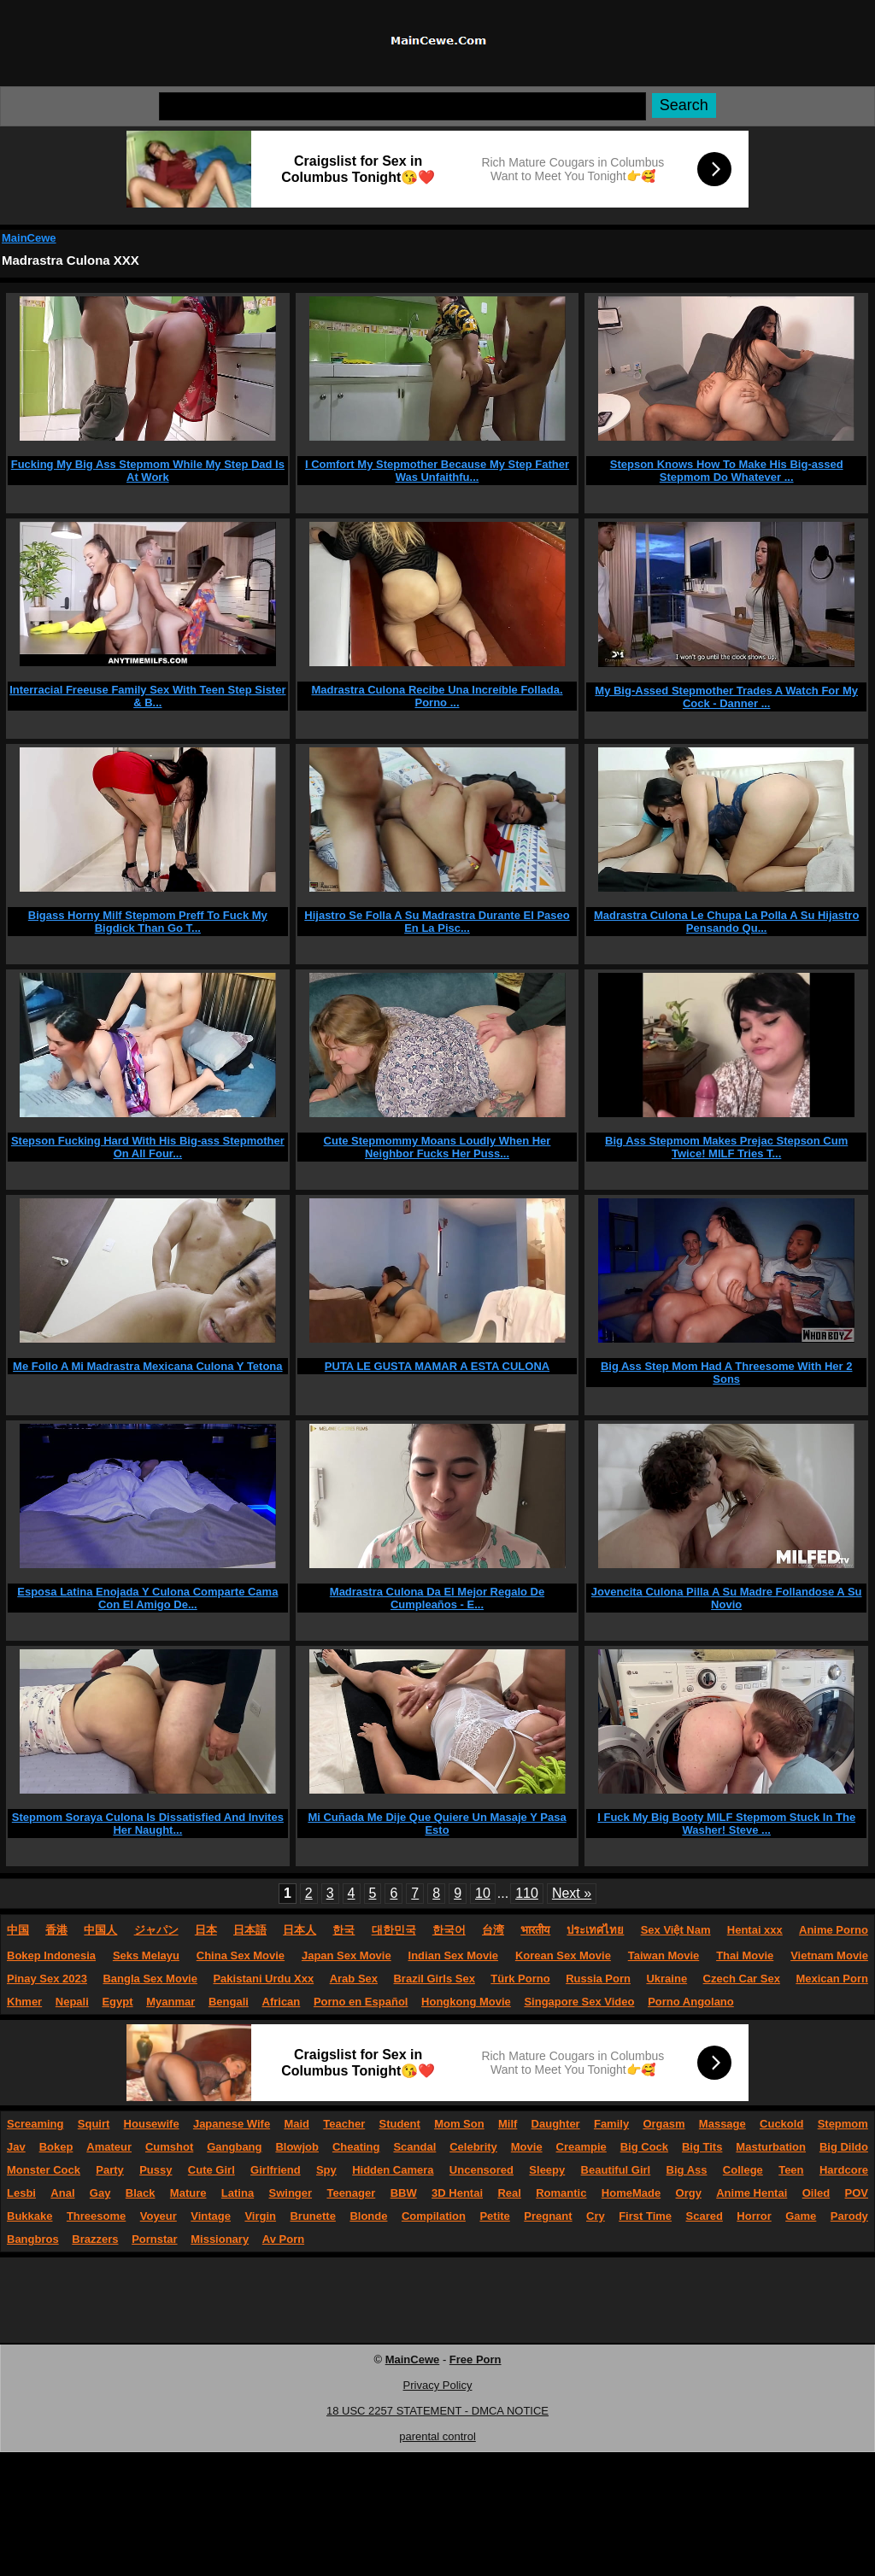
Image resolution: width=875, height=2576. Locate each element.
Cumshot (169, 2146)
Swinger (291, 2193)
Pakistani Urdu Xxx (263, 1978)
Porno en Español (361, 2001)
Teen (790, 2169)
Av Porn (283, 2239)
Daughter (555, 2123)
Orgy (689, 2193)
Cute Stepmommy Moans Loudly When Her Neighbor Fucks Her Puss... (437, 1147)
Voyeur (158, 2216)
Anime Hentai (751, 2193)
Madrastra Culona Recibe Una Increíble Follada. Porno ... (436, 696)
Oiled (816, 2193)
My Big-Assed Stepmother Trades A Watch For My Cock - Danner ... (726, 697)
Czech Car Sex (741, 1978)
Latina (237, 2193)
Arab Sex (354, 1978)
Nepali (72, 2001)
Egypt (117, 2001)
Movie (527, 2146)
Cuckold (781, 2123)
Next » (571, 1893)
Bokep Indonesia (51, 1955)
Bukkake (29, 2216)
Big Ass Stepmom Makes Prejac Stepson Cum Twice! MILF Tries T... (726, 1147)
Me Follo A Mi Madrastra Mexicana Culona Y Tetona (147, 1366)
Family (611, 2123)
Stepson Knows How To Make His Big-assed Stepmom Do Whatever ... (726, 470)
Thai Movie (744, 1955)
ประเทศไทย (595, 1929)
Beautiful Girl (616, 2169)
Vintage (211, 2216)
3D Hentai (457, 2193)
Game (800, 2216)
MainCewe (29, 237)
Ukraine (666, 1978)
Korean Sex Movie (563, 1955)
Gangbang (234, 2146)
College (743, 2169)
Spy (326, 2169)
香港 (56, 1929)
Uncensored (481, 2169)
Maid (296, 2123)
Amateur (109, 2146)
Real (508, 2193)
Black (141, 2193)
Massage (722, 2123)
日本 (206, 1929)
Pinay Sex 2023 (47, 1978)
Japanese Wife (231, 2123)
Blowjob (297, 2146)
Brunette (312, 2216)
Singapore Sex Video (579, 2001)
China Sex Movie (241, 1955)
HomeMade (631, 2193)
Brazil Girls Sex (433, 1978)
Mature (188, 2193)
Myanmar (170, 2001)
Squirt (94, 2123)
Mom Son (459, 2123)
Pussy (155, 2169)
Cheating (356, 2146)
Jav (16, 2146)
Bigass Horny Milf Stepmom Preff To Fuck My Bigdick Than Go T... (147, 921)
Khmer (24, 2001)
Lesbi (21, 2193)
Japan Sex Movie (346, 1955)
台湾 (493, 1929)
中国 (18, 1929)
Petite (494, 2216)
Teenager (350, 2193)
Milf (507, 2123)
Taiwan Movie (664, 1955)
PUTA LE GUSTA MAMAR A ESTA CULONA (437, 1366)
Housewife (151, 2123)
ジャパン (156, 1929)
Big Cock (644, 2146)
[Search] (402, 106)
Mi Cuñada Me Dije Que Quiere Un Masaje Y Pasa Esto (437, 1823)
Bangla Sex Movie (150, 1978)
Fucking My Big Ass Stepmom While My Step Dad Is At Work (148, 470)
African (281, 2001)
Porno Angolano (691, 2001)
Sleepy (547, 2169)
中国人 (100, 1929)
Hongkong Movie (466, 2001)
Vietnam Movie (829, 1955)
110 (526, 1893)
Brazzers (95, 2239)
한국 (343, 1929)
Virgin (260, 2216)
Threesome (96, 2216)
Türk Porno (519, 1978)
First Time (645, 2216)
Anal (62, 2193)
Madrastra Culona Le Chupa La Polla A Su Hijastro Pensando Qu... (726, 921)
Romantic (561, 2193)
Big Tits (702, 2146)
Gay (100, 2193)
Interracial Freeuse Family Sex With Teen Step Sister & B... (147, 696)
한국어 (449, 1929)
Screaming (35, 2123)
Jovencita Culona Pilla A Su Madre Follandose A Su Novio (726, 1598)
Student (399, 2123)
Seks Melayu (146, 1955)
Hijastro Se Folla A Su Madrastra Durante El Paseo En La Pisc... (436, 921)
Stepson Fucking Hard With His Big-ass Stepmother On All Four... (148, 1147)
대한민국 (394, 1929)
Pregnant (548, 2216)
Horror (754, 2216)
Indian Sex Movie (453, 1955)
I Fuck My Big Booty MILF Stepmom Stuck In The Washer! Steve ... (726, 1823)
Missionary (220, 2239)
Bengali (228, 2001)
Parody (849, 2216)
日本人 (299, 1929)
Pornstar (154, 2239)
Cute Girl (211, 2169)
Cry (595, 2216)
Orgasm (663, 2123)
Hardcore (843, 2169)
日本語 (250, 1929)
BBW (404, 2193)
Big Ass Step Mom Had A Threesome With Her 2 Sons (727, 1372)
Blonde (368, 2216)
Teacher (344, 2123)
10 (482, 1893)
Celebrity (473, 2146)
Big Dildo (843, 2146)
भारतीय (535, 1929)
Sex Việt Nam (676, 1929)
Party (110, 2169)
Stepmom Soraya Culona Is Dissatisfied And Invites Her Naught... (148, 1823)
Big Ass (687, 2169)
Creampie (581, 2146)
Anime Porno (833, 1929)
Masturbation (771, 2146)
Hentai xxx (755, 1929)
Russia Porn (598, 1978)
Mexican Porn (832, 1978)
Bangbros (33, 2239)
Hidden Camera (392, 2169)
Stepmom (843, 2123)
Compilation (434, 2216)
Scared (704, 2216)
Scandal (414, 2146)
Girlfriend (275, 2169)
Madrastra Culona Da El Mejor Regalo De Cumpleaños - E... (437, 1598)
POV (856, 2193)
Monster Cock (43, 2169)
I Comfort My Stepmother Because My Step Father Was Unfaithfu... (437, 470)
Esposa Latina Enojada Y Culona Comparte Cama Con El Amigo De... (147, 1598)
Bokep (56, 2146)
